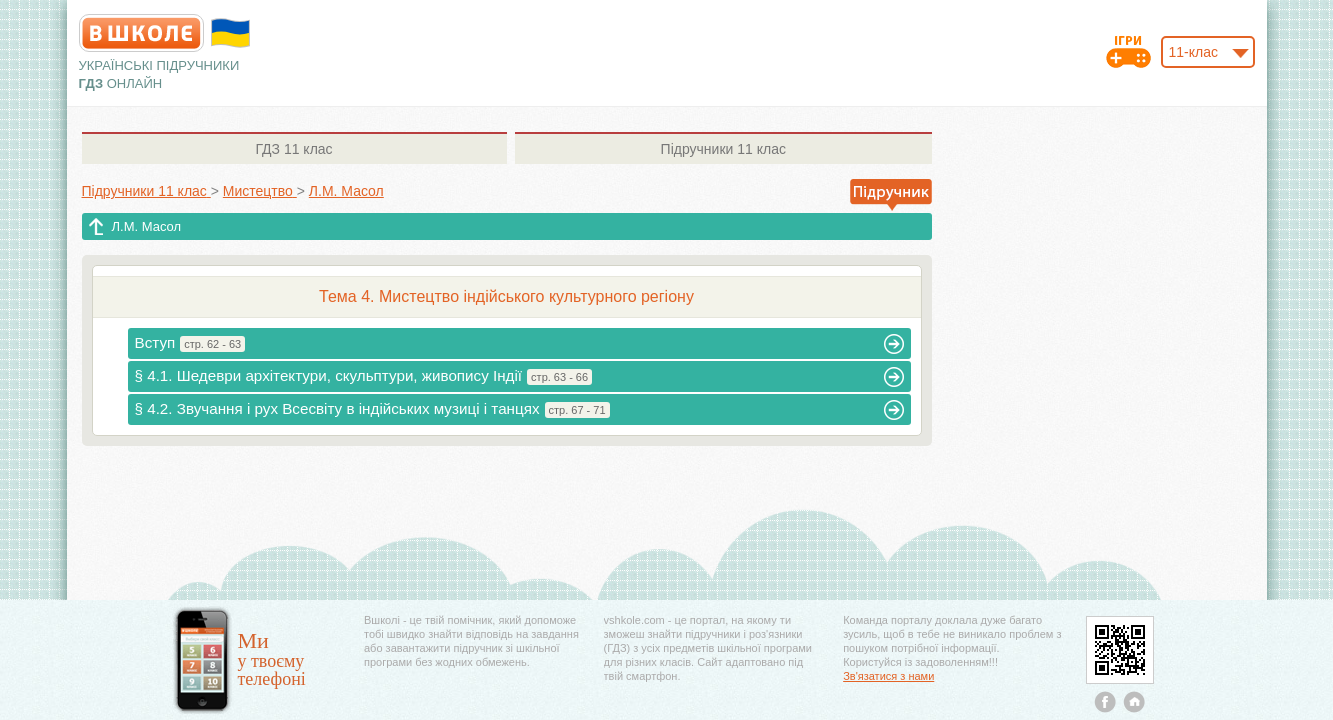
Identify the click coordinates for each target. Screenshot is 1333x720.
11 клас (293, 149)
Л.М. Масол (147, 226)
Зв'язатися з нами (888, 676)
